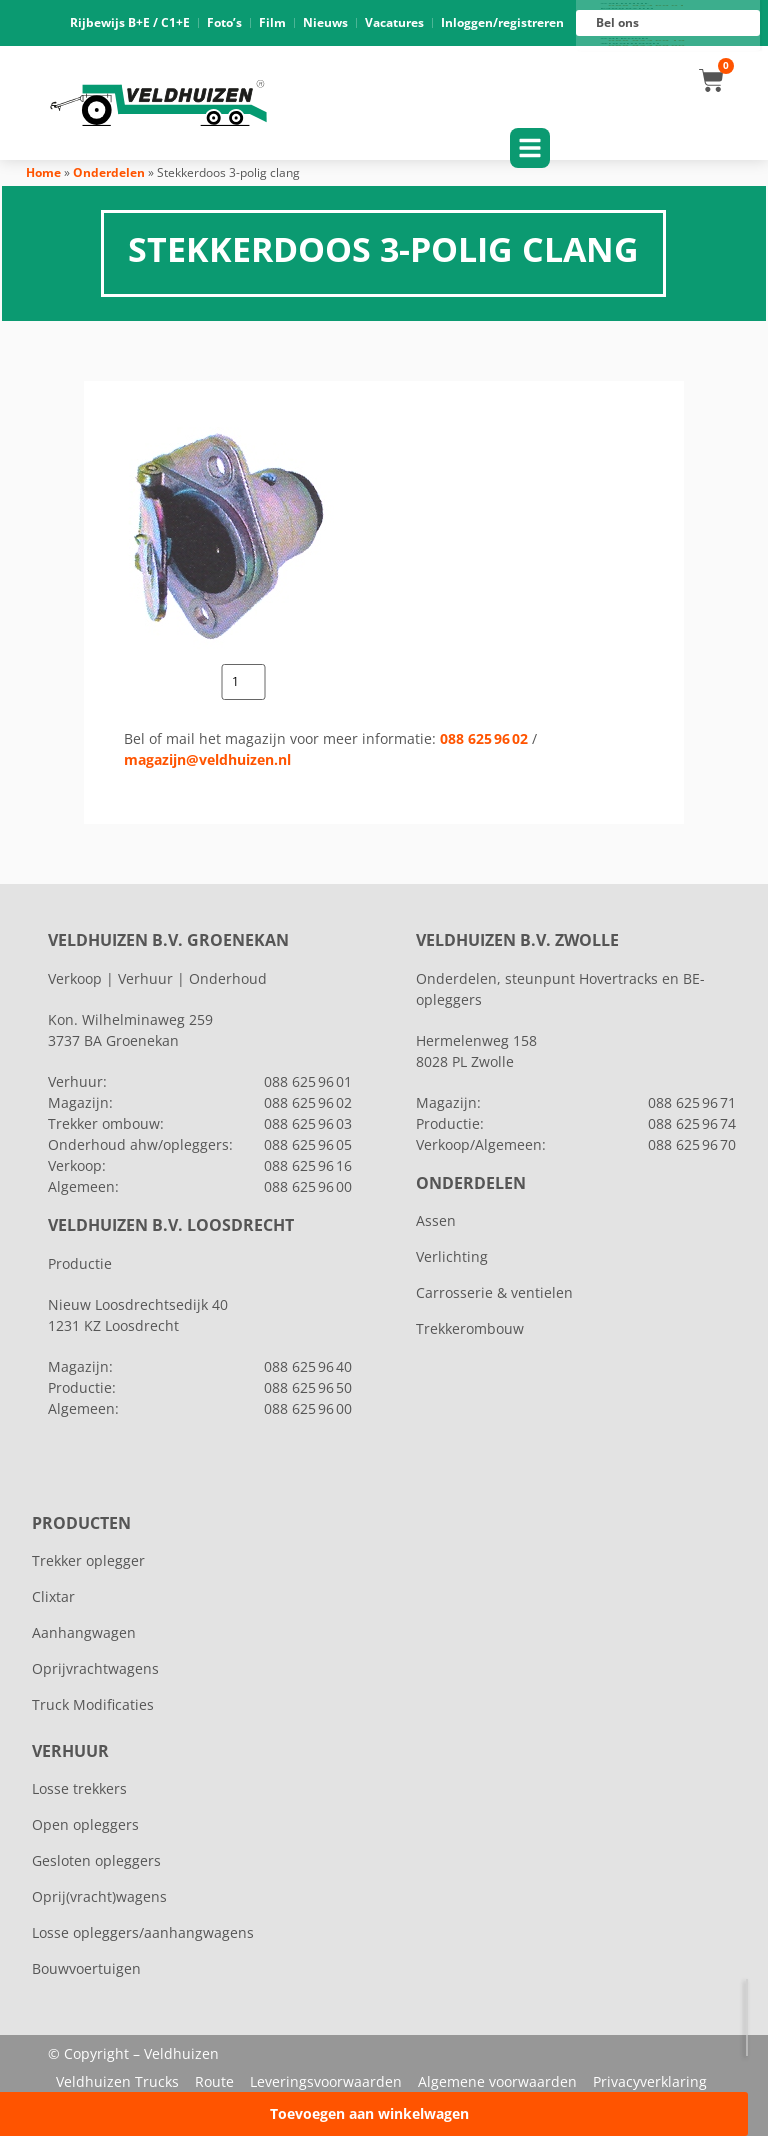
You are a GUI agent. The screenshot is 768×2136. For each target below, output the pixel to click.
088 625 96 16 (646, 41)
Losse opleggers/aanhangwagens (143, 1932)
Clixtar (53, 1596)
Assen (436, 1220)
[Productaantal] (243, 682)
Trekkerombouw (470, 1328)
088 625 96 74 (692, 1123)
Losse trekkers (79, 1788)
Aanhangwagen (84, 1632)
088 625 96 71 (692, 1102)
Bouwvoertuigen (86, 1968)
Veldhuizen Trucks (117, 2081)
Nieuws (325, 22)
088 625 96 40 (308, 1366)
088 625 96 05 (308, 1144)
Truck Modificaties (93, 1704)
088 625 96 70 (692, 1144)
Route (214, 2081)
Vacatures (394, 22)
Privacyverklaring (650, 2081)
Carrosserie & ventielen (494, 1292)
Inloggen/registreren (502, 22)
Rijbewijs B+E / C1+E (130, 22)
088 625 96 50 (308, 1387)
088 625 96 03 (308, 1123)
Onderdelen (109, 172)
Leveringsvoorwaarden (326, 2081)
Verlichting (452, 1256)
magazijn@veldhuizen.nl (207, 759)
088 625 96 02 (484, 738)
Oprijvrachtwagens (95, 1668)
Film (272, 22)
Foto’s (224, 22)
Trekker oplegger (88, 1560)
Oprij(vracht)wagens (99, 1896)
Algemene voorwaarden (497, 2081)
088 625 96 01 (646, 6)
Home (43, 172)
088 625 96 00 (646, 46)
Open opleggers (85, 1824)
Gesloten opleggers (96, 1860)
